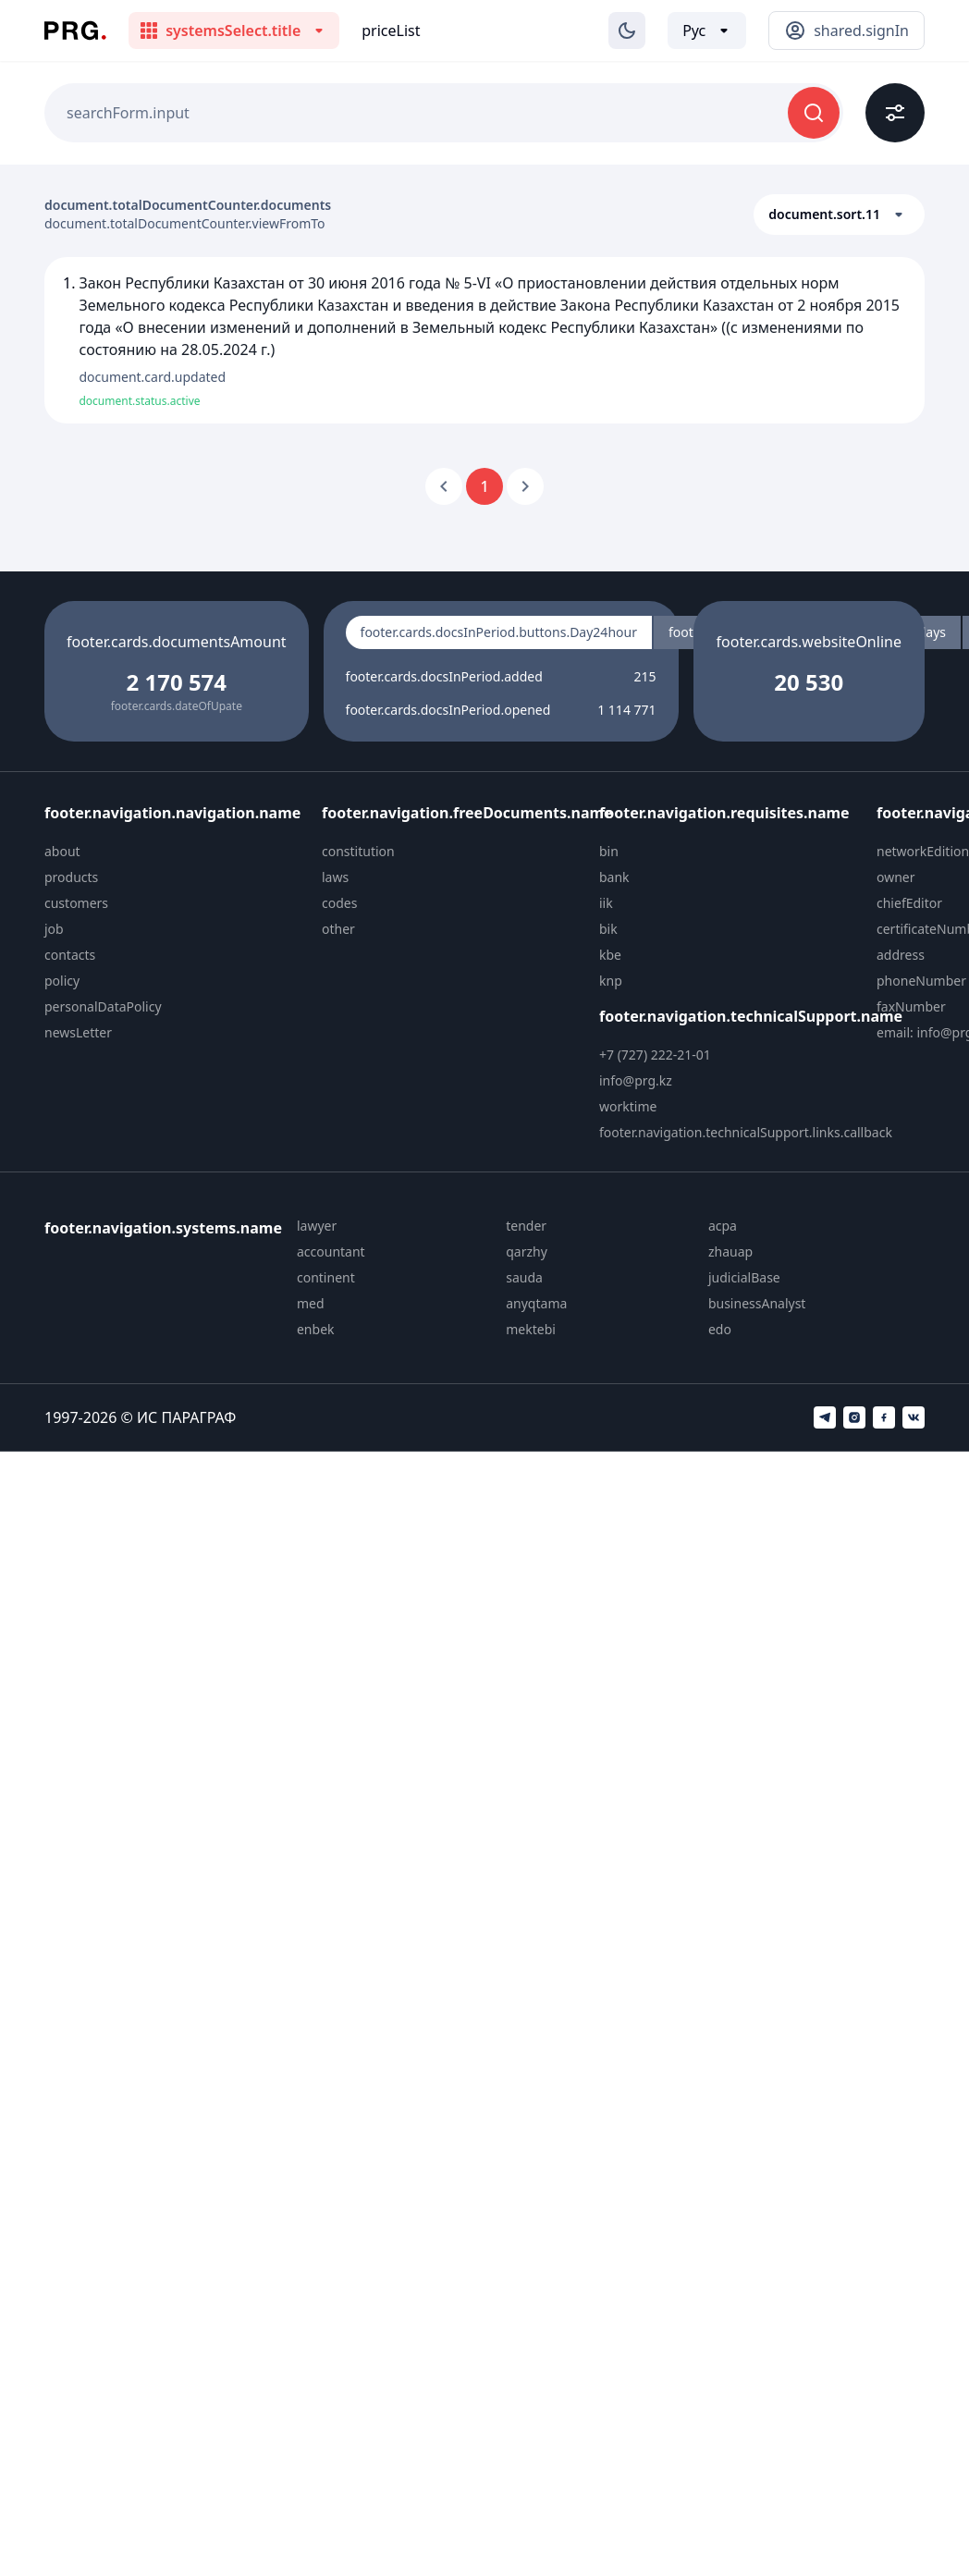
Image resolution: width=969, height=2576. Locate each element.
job (54, 929)
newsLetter (78, 1032)
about (62, 851)
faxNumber (911, 1006)
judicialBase (744, 1277)
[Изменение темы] (626, 30)
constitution (358, 851)
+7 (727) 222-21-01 (655, 1054)
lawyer (317, 1225)
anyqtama (536, 1303)
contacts (69, 954)
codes (339, 903)
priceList (391, 30)
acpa (722, 1225)
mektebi (531, 1329)
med (311, 1303)
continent (326, 1277)
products (71, 877)
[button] (839, 214)
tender (526, 1225)
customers (76, 903)
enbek (316, 1329)
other (338, 929)
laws (335, 877)
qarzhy (526, 1251)
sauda (524, 1277)
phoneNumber (921, 980)
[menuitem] (175, 851)
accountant (331, 1251)
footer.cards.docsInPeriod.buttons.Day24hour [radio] (499, 632)
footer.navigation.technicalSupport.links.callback (745, 1132)
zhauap (730, 1251)
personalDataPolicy (103, 1006)
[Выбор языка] (707, 30)
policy (62, 980)
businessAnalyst (757, 1303)
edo (719, 1329)
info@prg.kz (635, 1080)
